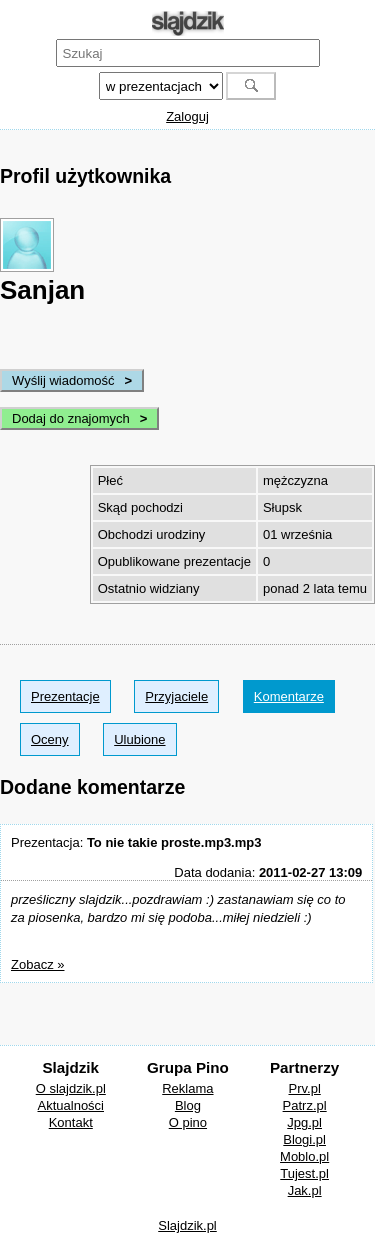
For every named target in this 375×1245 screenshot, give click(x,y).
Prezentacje (65, 696)
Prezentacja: (136, 842)
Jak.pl (305, 1190)
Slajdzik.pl (187, 1225)
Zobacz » (37, 964)
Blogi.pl (304, 1139)
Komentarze (289, 696)
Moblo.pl (304, 1156)
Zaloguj (187, 116)
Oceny (50, 739)
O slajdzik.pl (71, 1088)
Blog (188, 1105)
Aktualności (71, 1105)
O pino (188, 1122)
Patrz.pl (305, 1105)
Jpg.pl (304, 1122)
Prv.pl (305, 1088)
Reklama (187, 1088)
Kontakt (71, 1122)
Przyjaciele (176, 696)
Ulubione (139, 739)
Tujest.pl (304, 1173)
